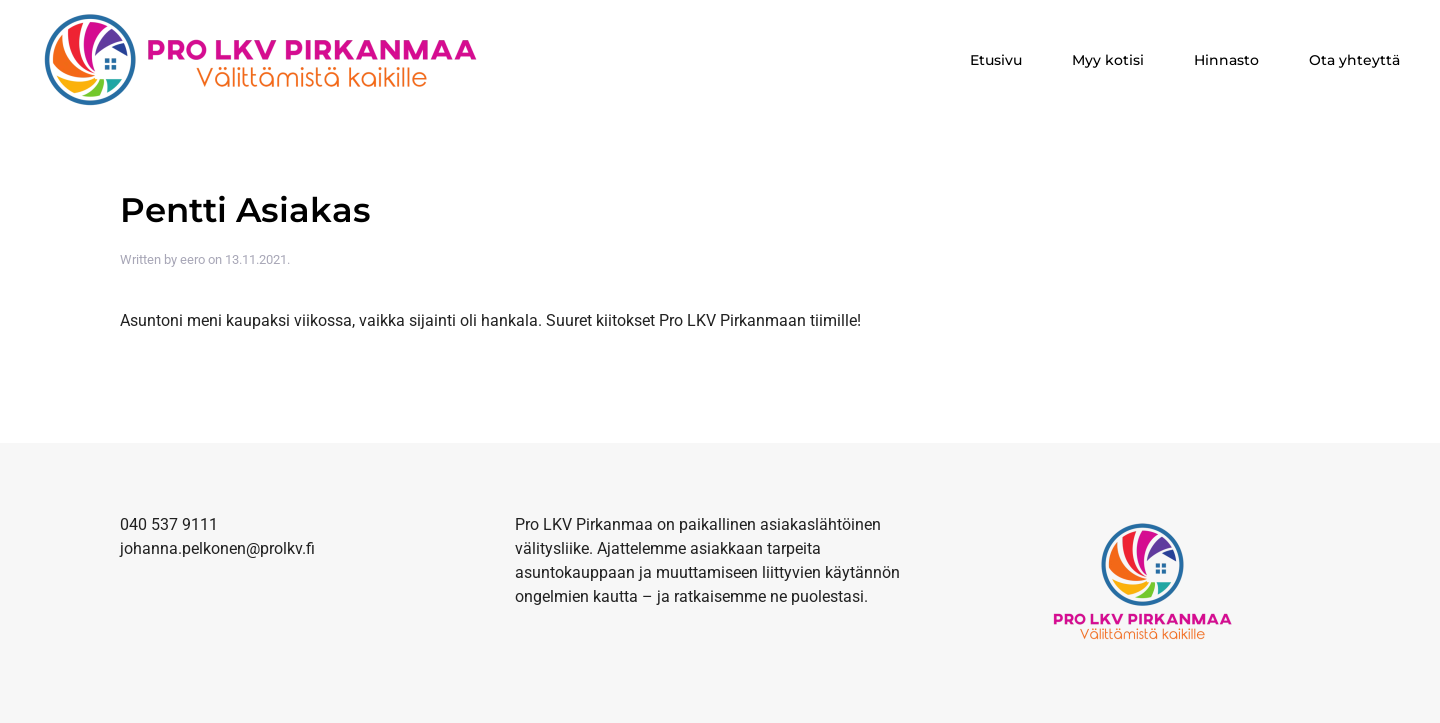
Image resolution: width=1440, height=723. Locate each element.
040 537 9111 (169, 524)
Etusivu (996, 60)
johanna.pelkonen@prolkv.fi (217, 548)
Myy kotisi (1108, 60)
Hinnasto (1226, 60)
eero (192, 259)
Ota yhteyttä (1354, 60)
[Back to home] (264, 60)
